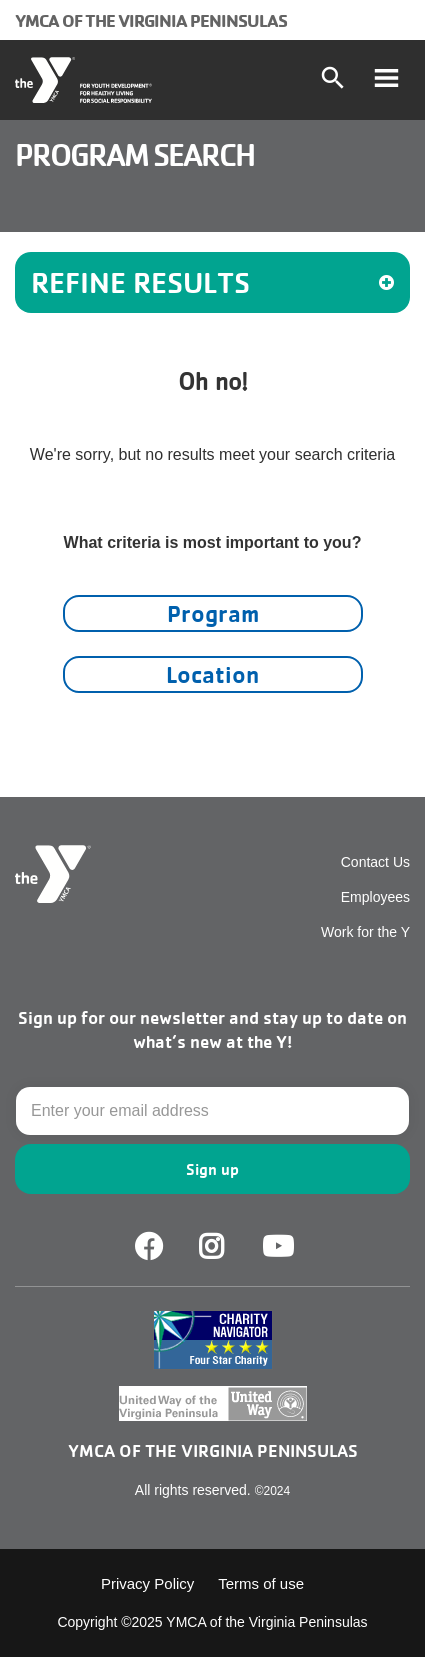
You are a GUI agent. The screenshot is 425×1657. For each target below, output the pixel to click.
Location (212, 674)
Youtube (276, 1247)
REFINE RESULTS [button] (212, 282)
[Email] (212, 1111)
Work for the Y (365, 932)
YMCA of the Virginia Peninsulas (151, 20)
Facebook (149, 1247)
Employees (375, 897)
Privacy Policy (147, 1583)
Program (213, 613)
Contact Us (375, 862)
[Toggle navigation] (386, 80)
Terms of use (261, 1583)
